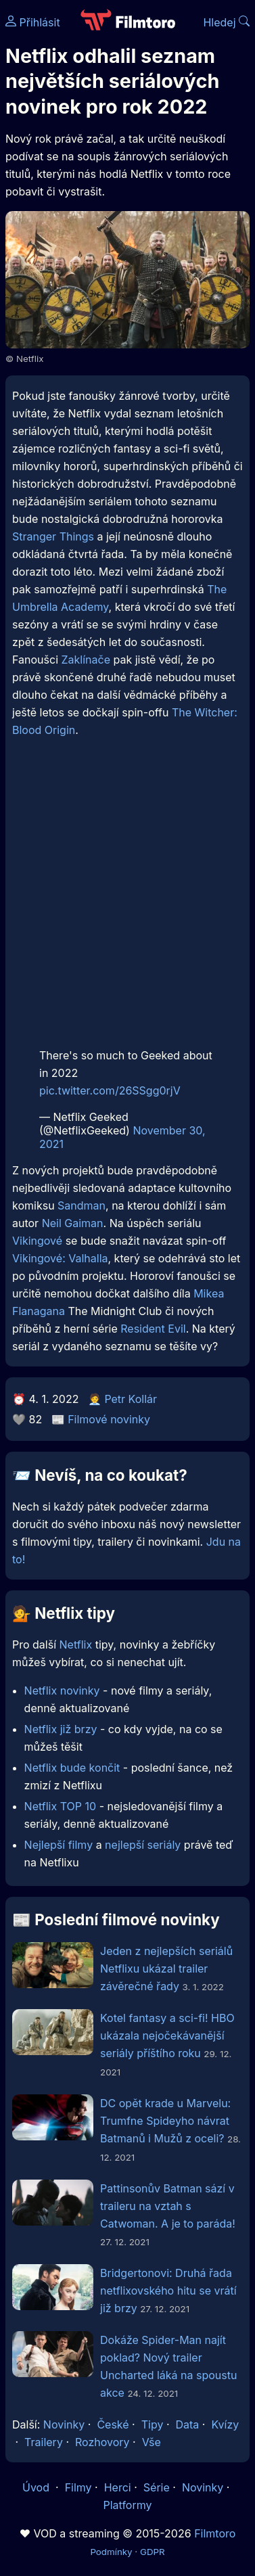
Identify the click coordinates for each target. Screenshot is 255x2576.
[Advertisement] (127, 897)
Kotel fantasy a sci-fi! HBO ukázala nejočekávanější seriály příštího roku (167, 2035)
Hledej (226, 22)
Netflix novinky (62, 1690)
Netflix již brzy (60, 1729)
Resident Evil (152, 1328)
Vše (151, 2442)
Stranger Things (53, 536)
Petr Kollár (130, 1399)
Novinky (64, 2424)
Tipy (152, 2424)
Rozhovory (102, 2442)
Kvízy (225, 2424)
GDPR (152, 2551)
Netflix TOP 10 (60, 1806)
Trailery (43, 2442)
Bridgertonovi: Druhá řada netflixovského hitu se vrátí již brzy (168, 2290)
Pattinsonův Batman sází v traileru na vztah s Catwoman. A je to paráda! (167, 2206)
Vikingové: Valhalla (60, 1258)
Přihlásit (32, 22)
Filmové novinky (109, 1419)
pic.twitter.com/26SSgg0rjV (110, 1090)
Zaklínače (86, 659)
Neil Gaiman (72, 1223)
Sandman (81, 1205)
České (113, 2424)
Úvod (37, 2487)
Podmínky (111, 2551)
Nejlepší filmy (58, 1845)
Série (156, 2487)
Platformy (127, 2505)
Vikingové (37, 1240)
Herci (117, 2487)
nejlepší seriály (143, 1845)
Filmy (78, 2487)
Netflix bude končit (72, 1767)
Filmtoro (214, 2533)
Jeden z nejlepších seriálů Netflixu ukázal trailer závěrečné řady (166, 1968)
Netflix (76, 1644)
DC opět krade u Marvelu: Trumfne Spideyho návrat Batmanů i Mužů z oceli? (165, 2120)
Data (188, 2424)
